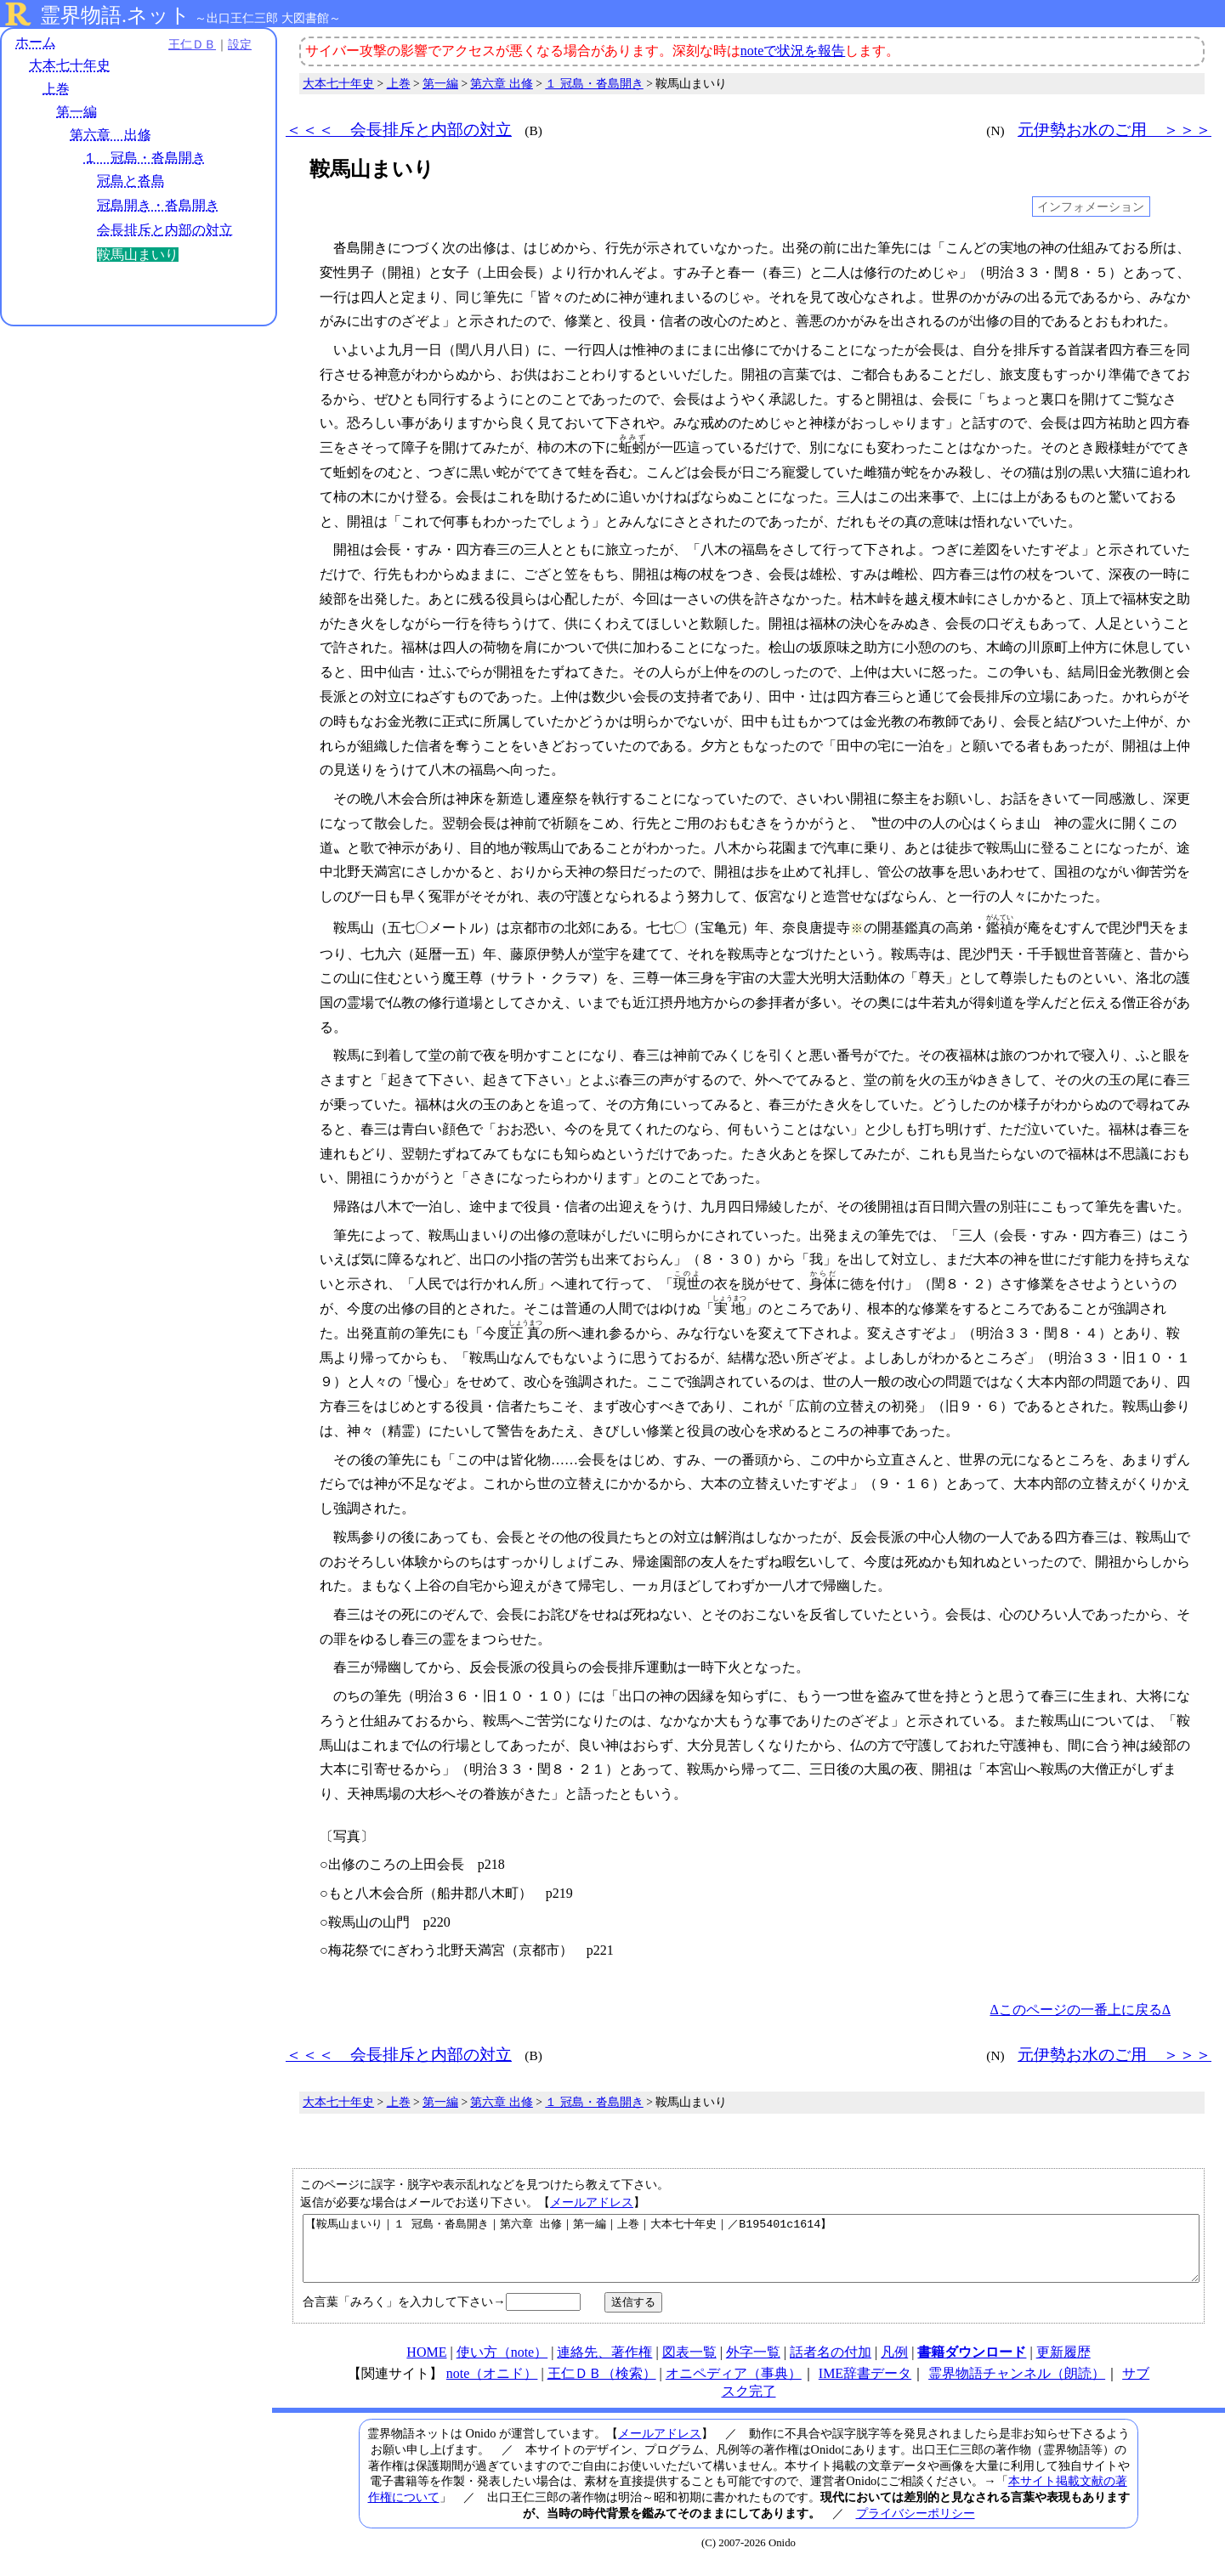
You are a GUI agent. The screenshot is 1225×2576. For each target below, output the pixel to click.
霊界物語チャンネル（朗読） (1016, 2386)
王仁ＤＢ (187, 44)
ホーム (35, 42)
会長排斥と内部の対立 (165, 230)
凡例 (894, 2365)
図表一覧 (689, 2365)
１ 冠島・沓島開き (144, 157)
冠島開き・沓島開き (158, 205)
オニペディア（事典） (734, 2386)
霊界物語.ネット (115, 15)
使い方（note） (502, 2365)
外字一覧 (753, 2365)
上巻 (56, 89)
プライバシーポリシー (915, 2526)
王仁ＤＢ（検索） (601, 2386)
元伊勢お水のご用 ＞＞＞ (1114, 130)
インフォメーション (1090, 206)
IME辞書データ (865, 2386)
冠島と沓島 (131, 181)
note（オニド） (492, 2386)
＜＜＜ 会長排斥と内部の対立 (399, 130)
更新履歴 (1063, 2365)
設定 (235, 44)
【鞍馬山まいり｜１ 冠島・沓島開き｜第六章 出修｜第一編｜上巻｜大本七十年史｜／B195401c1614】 (751, 2255)
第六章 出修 (110, 134)
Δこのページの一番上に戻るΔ (1080, 2009)
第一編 (76, 112)
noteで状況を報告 (793, 50)
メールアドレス (591, 2202)
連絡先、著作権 (604, 2365)
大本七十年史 (70, 66)
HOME (426, 2365)
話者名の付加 (830, 2365)
